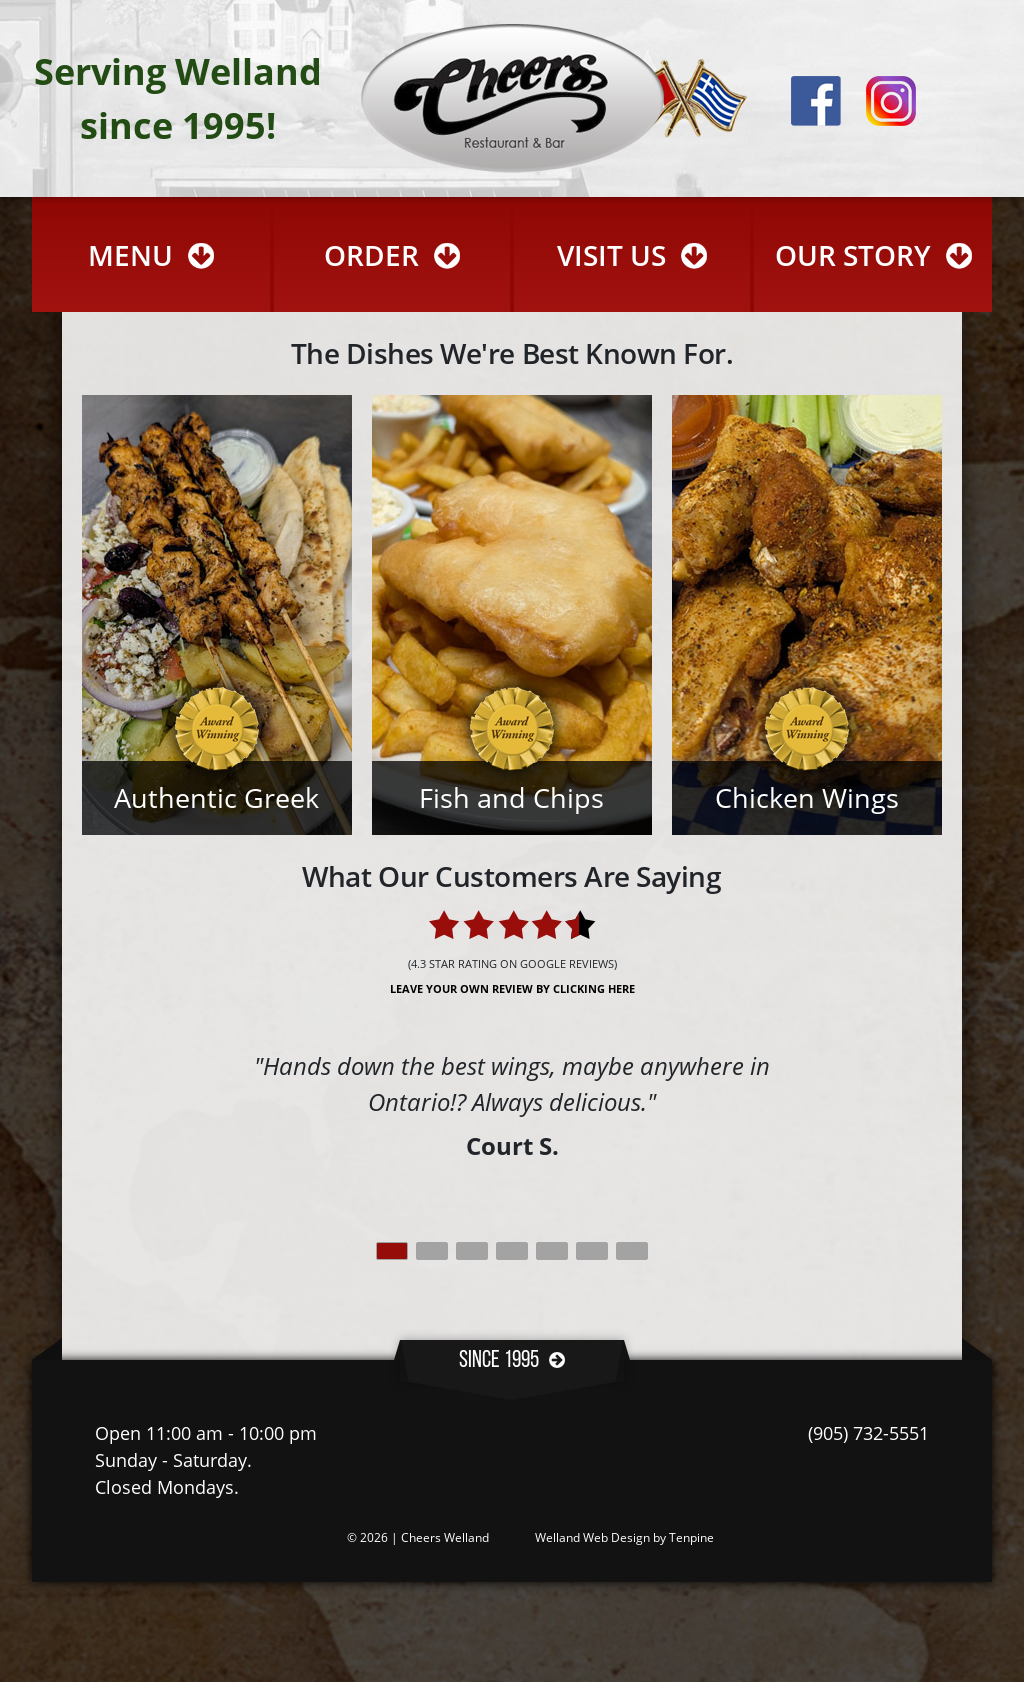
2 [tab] (432, 1251)
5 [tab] (552, 1251)
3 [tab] (472, 1251)
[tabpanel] (512, 1106)
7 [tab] (632, 1251)
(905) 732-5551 (868, 1433)
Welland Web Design (592, 1537)
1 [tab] (392, 1251)
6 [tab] (592, 1251)
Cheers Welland (445, 1537)
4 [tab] (512, 1251)
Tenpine (691, 1537)
